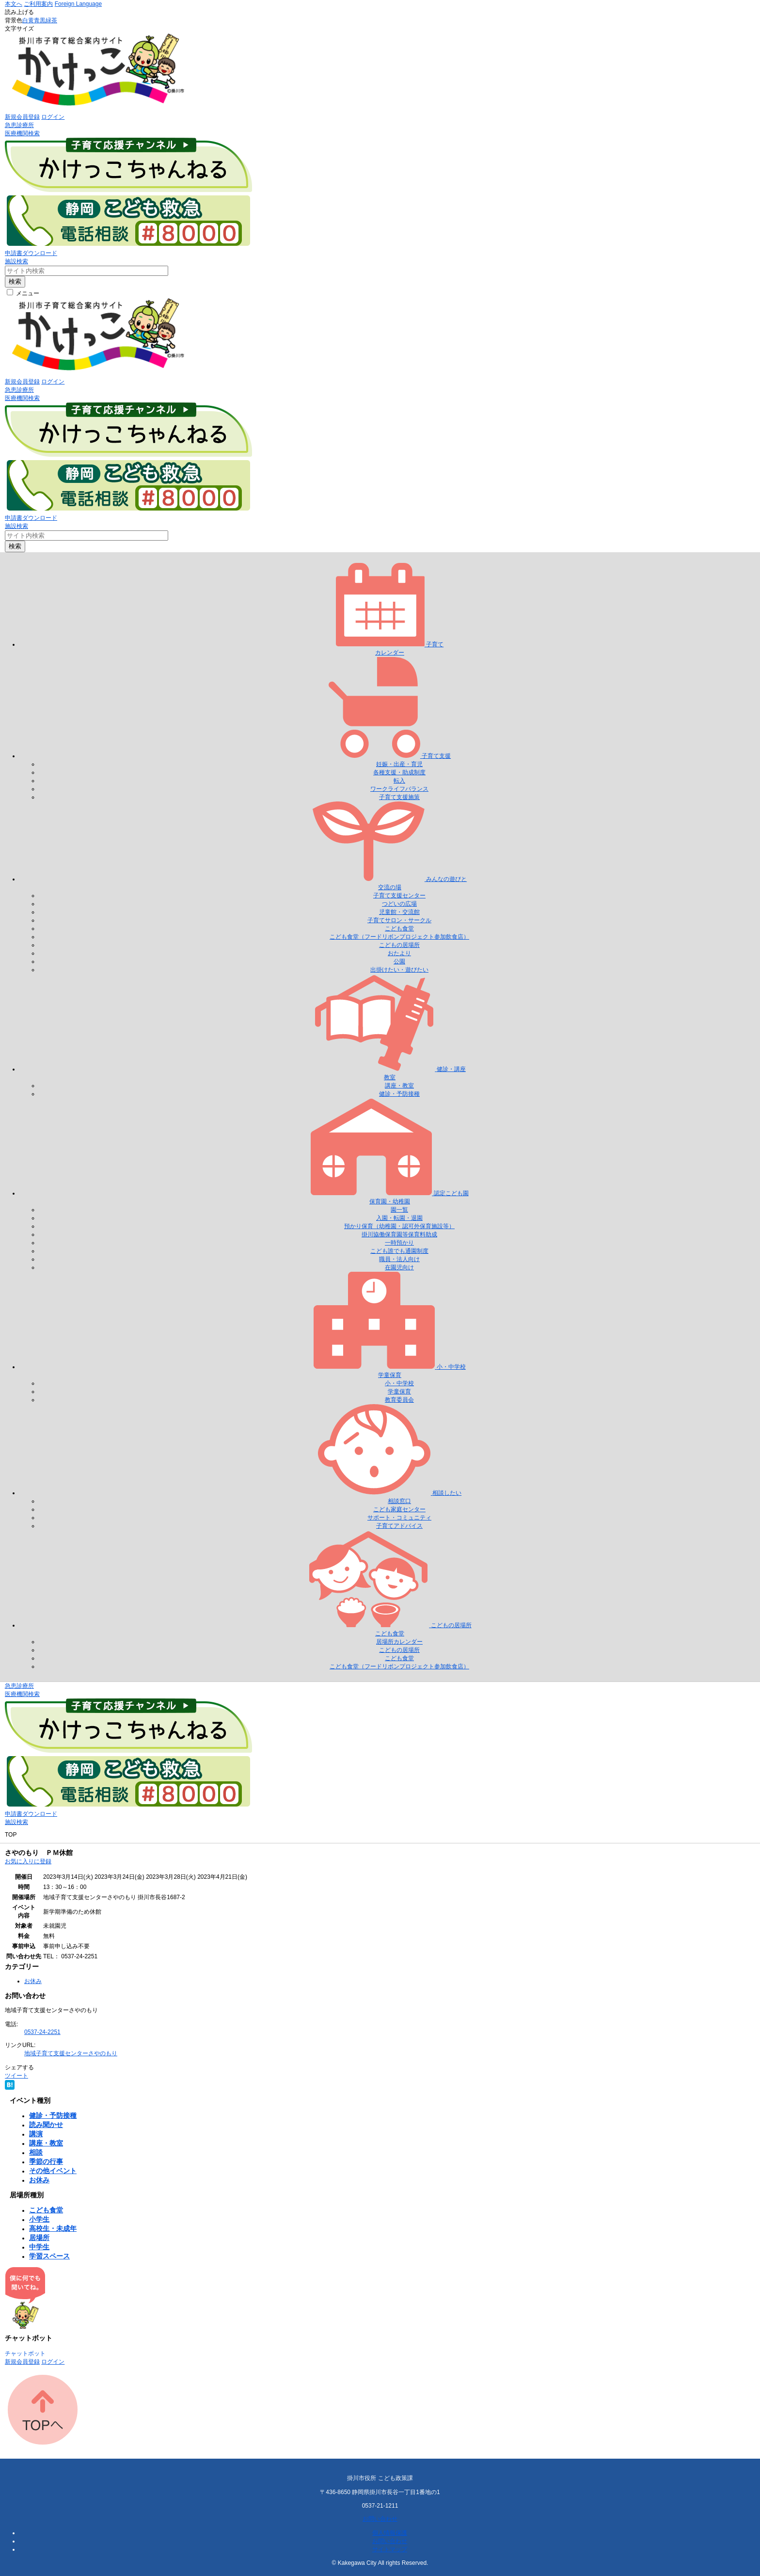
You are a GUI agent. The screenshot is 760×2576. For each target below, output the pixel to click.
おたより (399, 953)
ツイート (16, 2075)
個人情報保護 (389, 2532)
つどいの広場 (399, 903)
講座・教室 (399, 1085)
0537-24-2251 (42, 2032)
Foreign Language (78, 3)
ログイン (52, 116)
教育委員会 (399, 1399)
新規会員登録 (22, 116)
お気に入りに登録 (28, 1861)
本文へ (13, 3)
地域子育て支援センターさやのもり (70, 2053)
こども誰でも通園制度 (399, 1251)
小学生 (39, 2219)
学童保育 (399, 1391)
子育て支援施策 (399, 797)
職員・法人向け (399, 1259)
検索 (15, 281)
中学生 (39, 2247)
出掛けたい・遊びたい (399, 969)
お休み (33, 1981)
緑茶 (51, 20)
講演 (36, 2134)
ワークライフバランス (399, 788)
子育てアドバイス (399, 1525)
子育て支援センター (399, 895)
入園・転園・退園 (399, 1218)
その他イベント (53, 2171)
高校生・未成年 (53, 2228)
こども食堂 (399, 928)
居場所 (39, 2237)
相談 (36, 2152)
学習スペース (49, 2256)
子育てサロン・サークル (399, 920)
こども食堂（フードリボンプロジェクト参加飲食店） (399, 936)
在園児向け (399, 1267)
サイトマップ (389, 2549)
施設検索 (16, 261)
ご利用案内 (38, 3)
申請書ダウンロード (31, 253)
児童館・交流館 (399, 912)
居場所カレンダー (399, 1641)
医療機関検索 (22, 133)
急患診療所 (19, 125)
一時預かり (399, 1242)
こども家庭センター (399, 1509)
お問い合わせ (380, 2518)
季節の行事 (46, 2161)
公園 (399, 961)
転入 (399, 780)
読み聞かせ (46, 2124)
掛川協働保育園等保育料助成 (399, 1234)
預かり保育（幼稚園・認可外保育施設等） (399, 1226)
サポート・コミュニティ (399, 1517)
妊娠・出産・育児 (399, 764)
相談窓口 (399, 1501)
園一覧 (399, 1209)
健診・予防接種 (399, 1093)
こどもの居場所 (399, 945)
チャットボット (25, 2353)
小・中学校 (399, 1383)
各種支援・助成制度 (399, 772)
